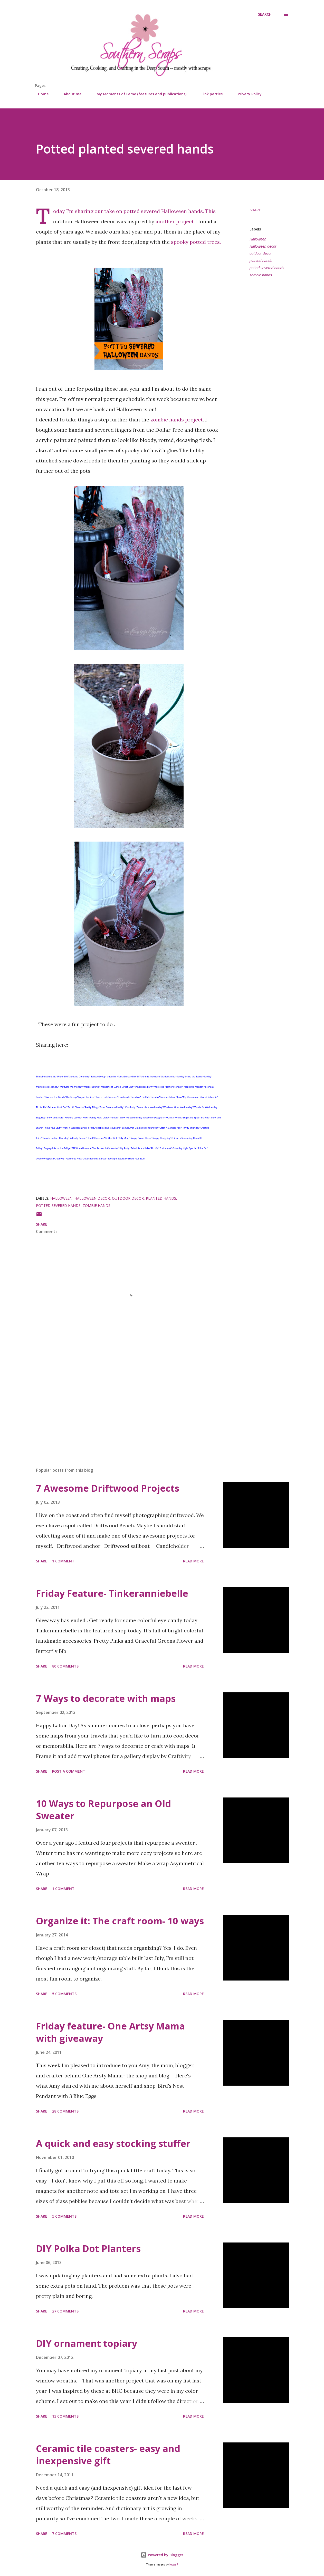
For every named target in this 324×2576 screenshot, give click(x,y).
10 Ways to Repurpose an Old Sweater (103, 1809)
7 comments (64, 2533)
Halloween (258, 239)
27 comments (65, 2311)
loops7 (173, 2564)
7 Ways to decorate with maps (106, 1698)
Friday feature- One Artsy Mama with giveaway (110, 2032)
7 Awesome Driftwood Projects (107, 1488)
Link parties (209, 94)
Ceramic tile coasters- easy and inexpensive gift (108, 2454)
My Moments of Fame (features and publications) (138, 94)
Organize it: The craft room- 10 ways (120, 1921)
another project (175, 221)
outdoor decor (261, 253)
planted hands (261, 261)
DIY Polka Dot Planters (88, 2248)
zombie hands (261, 275)
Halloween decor (263, 246)
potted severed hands (267, 268)
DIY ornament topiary (86, 2343)
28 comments (65, 2111)
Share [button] (255, 209)
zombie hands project (176, 419)
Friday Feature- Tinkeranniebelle (112, 1593)
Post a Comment (68, 1771)
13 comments (65, 2416)
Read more (193, 1561)
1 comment (63, 1561)
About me (69, 94)
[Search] (265, 14)
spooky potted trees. (196, 242)
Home (40, 94)
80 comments (65, 1666)
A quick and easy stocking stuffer (113, 2143)
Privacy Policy (247, 94)
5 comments (64, 1993)
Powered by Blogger (162, 2554)
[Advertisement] (122, 1403)
